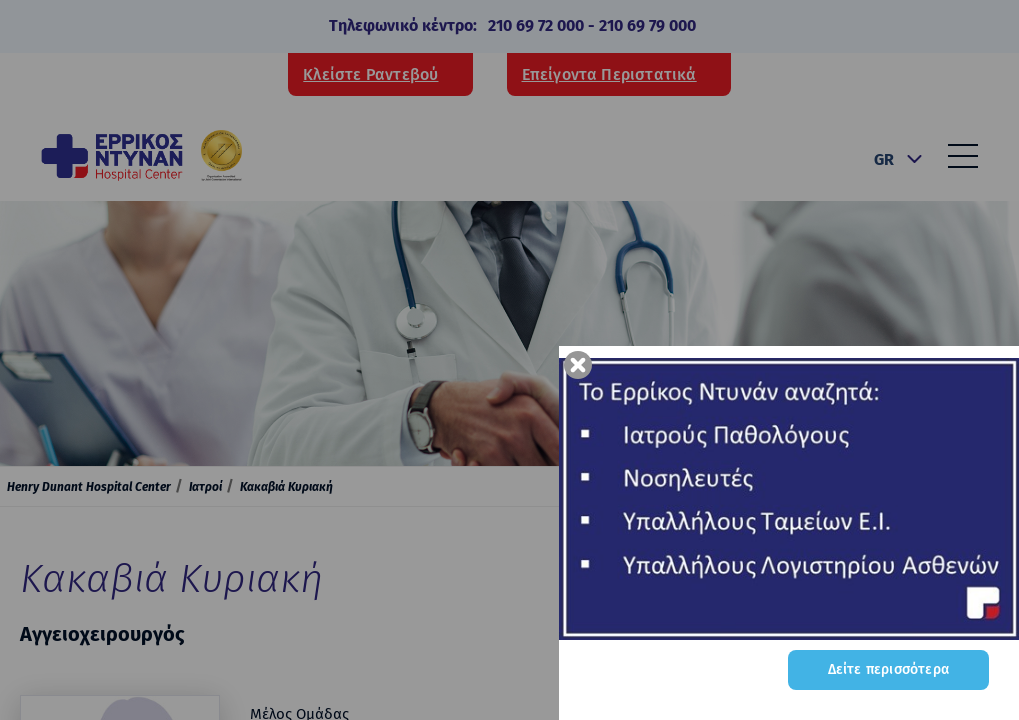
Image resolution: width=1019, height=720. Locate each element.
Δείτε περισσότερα (888, 669)
